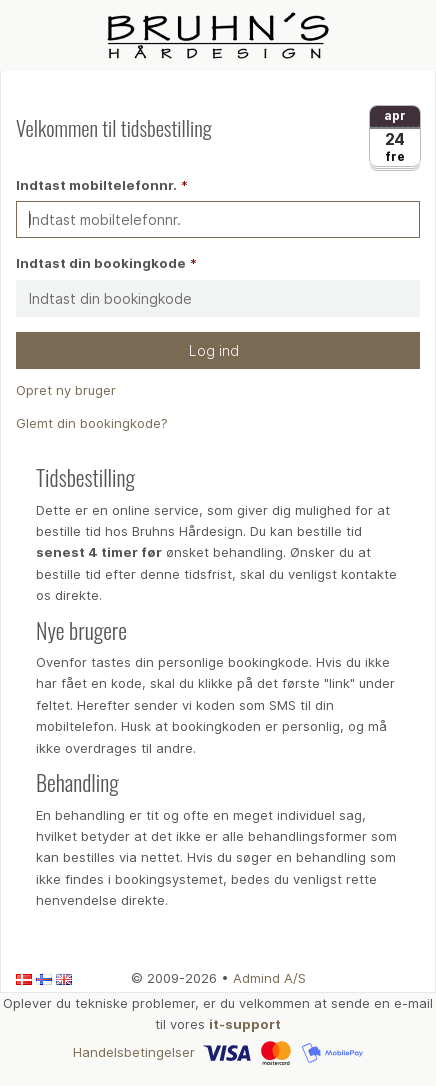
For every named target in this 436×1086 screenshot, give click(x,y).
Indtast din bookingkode (101, 263)
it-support (245, 1024)
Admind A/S (269, 978)
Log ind (218, 350)
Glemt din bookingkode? (92, 423)
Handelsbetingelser (134, 1051)
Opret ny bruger (66, 390)
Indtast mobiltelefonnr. (96, 185)
